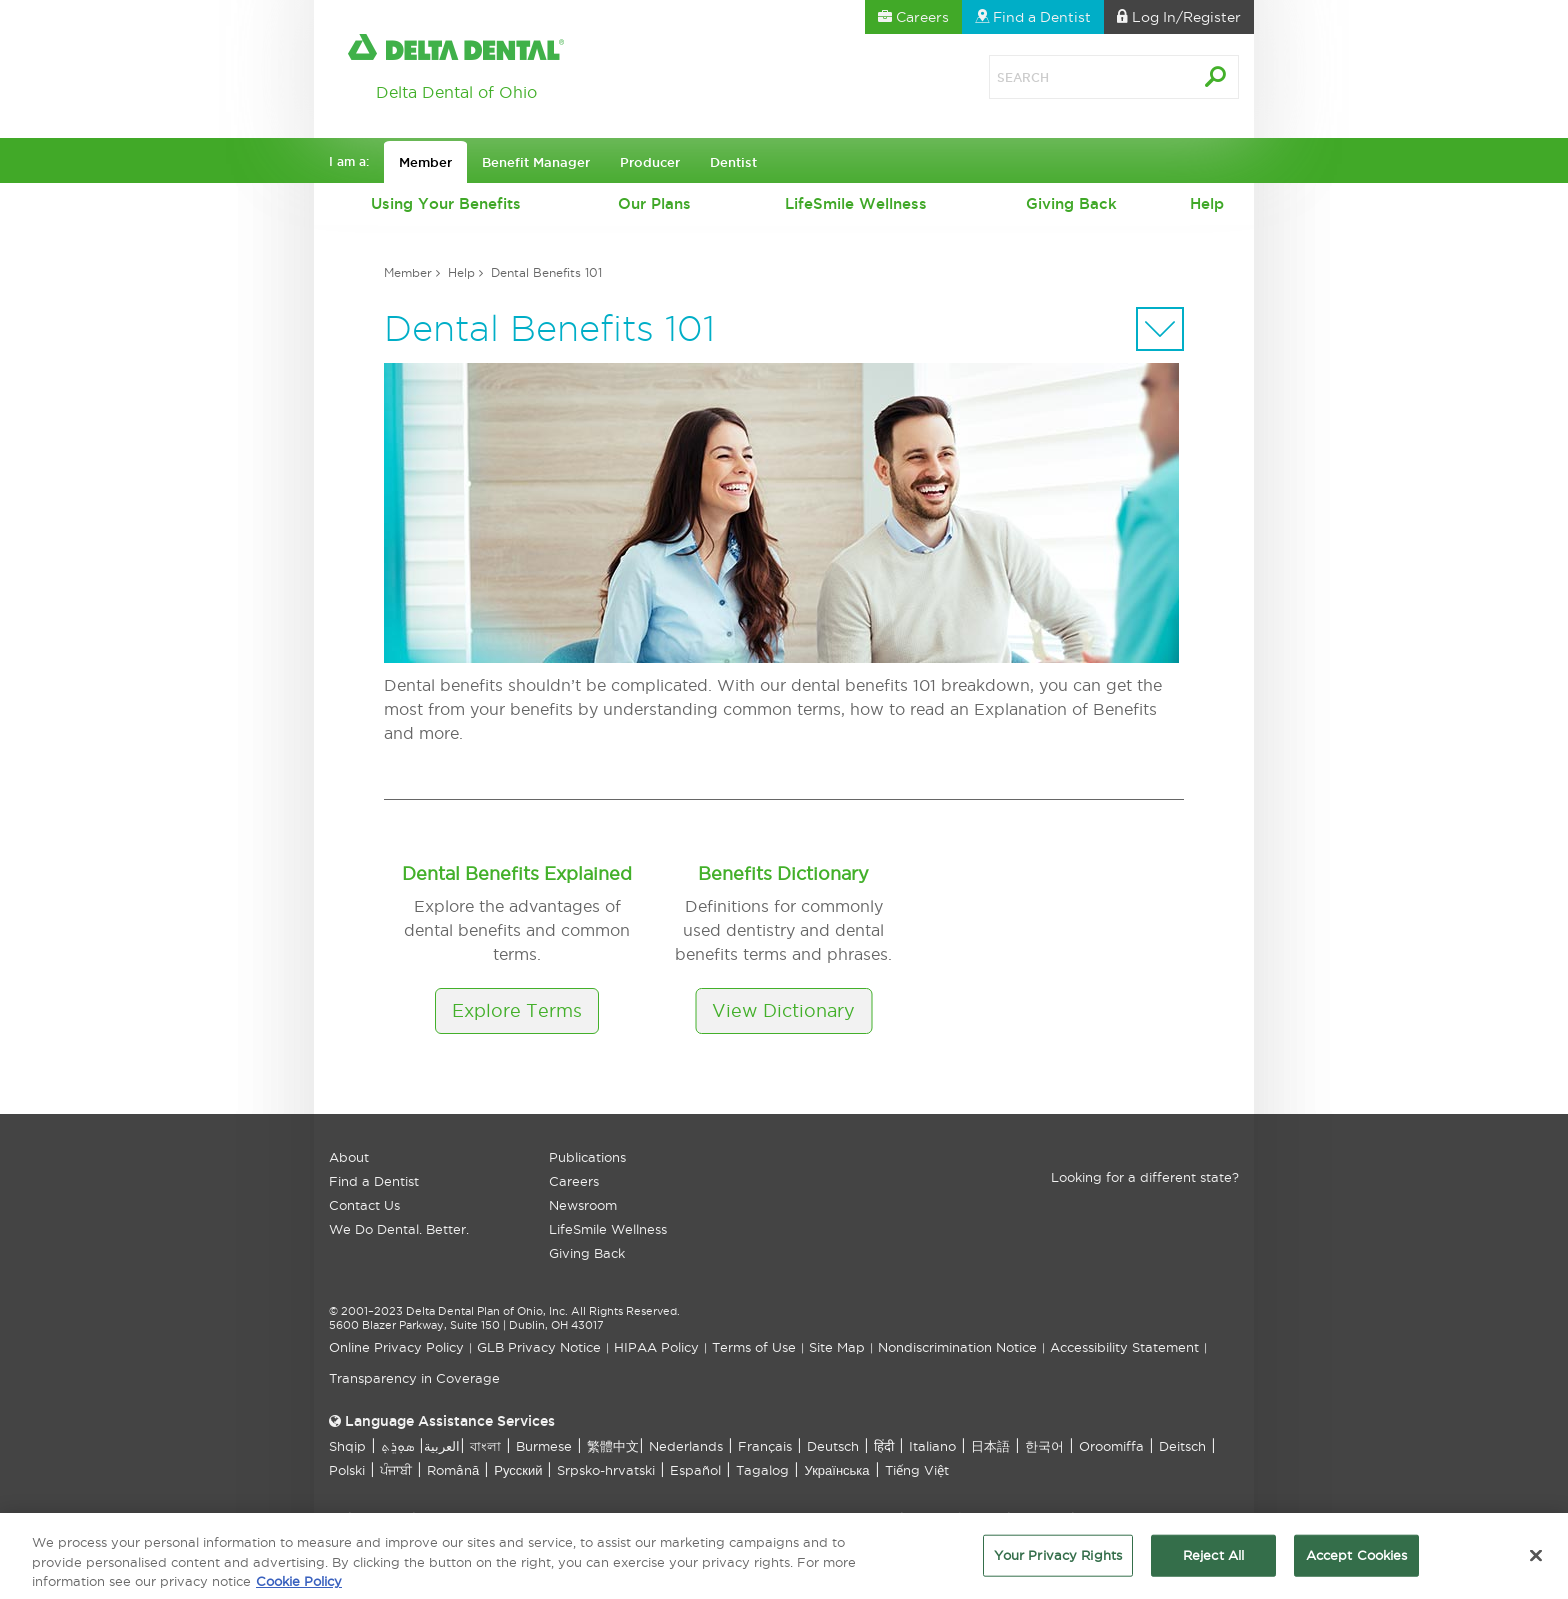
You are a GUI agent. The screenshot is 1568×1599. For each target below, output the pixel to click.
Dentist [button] (733, 162)
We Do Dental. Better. (399, 1229)
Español (695, 1470)
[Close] (1536, 1565)
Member (408, 272)
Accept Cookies (1357, 1564)
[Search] (1069, 77)
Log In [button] (1179, 17)
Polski (347, 1470)
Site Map (837, 1347)
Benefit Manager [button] (536, 162)
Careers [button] (913, 17)
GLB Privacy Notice (539, 1347)
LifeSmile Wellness (856, 203)
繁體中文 (613, 1446)
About (349, 1157)
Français (765, 1446)
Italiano (932, 1446)
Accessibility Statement (1124, 1347)
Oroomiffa (1111, 1446)
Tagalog (762, 1470)
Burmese (544, 1446)
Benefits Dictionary (783, 873)
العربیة (442, 1446)
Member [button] (425, 162)
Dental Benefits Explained (517, 873)
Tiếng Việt (917, 1470)
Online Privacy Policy (396, 1347)
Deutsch (833, 1446)
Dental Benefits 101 (546, 272)
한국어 (1044, 1446)
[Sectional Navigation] (1160, 329)
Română (453, 1470)
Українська (836, 1470)
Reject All (1213, 1564)
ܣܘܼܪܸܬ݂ (397, 1446)
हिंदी (884, 1446)
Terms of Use (754, 1347)
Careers (574, 1181)
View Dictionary (783, 1010)
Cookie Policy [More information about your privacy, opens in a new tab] (299, 1590)
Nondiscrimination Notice (957, 1347)
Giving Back (1071, 203)
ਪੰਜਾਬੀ (396, 1470)
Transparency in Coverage (414, 1378)
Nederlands (686, 1446)
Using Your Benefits (446, 203)
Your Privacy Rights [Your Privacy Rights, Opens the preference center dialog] (1058, 1564)
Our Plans (654, 203)
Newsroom (583, 1205)
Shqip (347, 1446)
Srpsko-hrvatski (606, 1470)
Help (1207, 203)
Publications (587, 1157)
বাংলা (485, 1446)
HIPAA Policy (656, 1347)
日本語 (990, 1446)
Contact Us (364, 1205)
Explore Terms (517, 1010)
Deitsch (1182, 1446)
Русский (518, 1470)
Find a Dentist (374, 1181)
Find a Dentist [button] (1033, 17)
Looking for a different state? (1145, 1177)
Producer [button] (650, 162)
